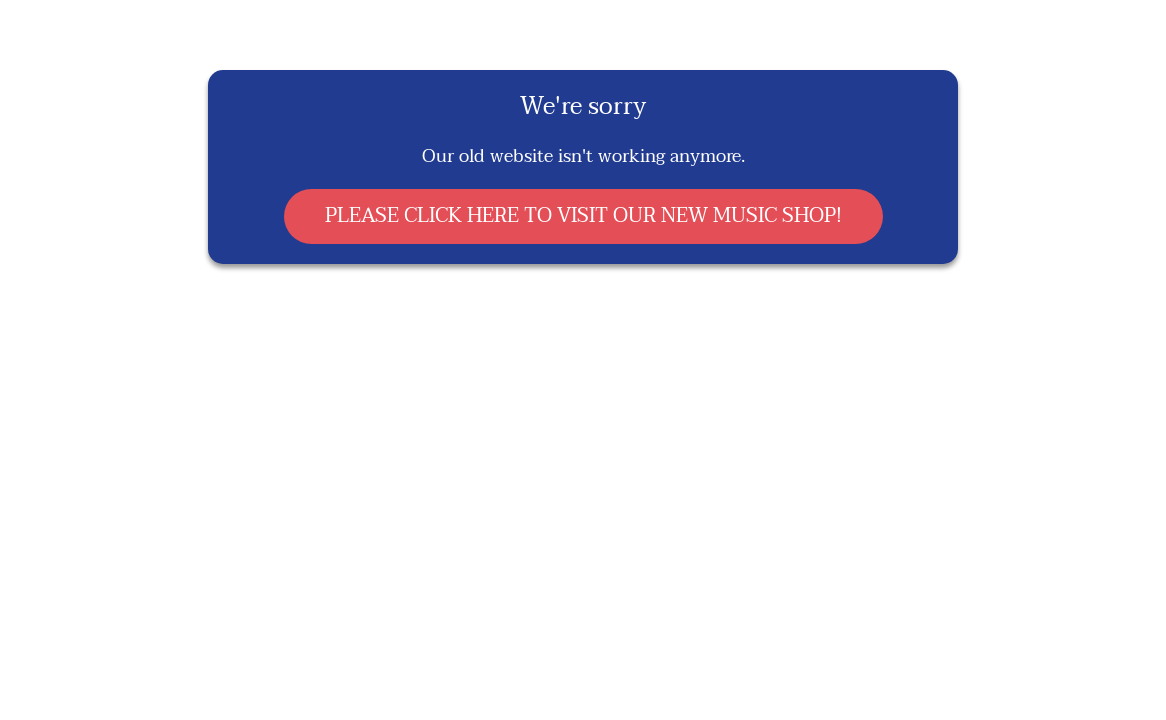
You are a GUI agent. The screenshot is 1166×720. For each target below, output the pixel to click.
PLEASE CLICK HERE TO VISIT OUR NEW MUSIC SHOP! (583, 216)
